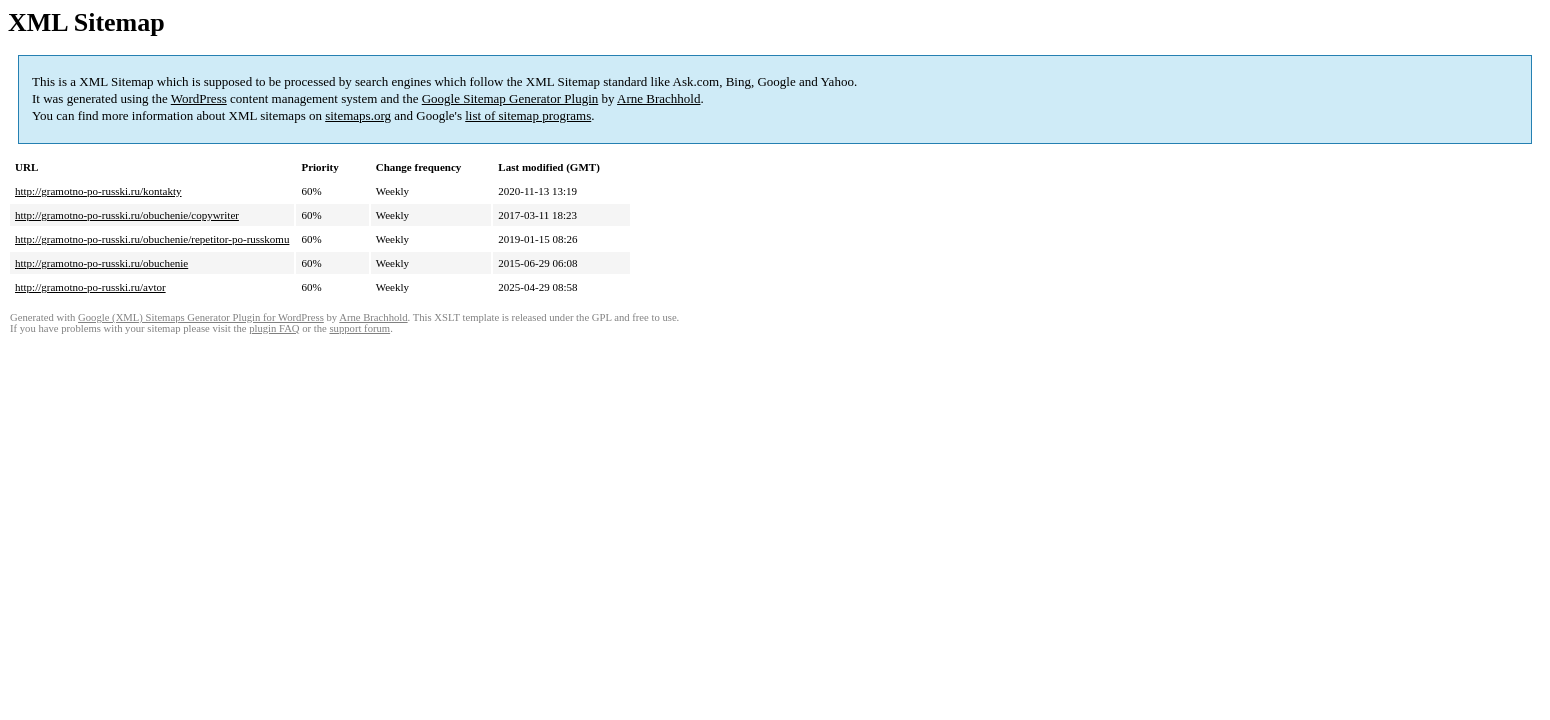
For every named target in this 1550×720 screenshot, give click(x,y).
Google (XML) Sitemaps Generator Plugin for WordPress (201, 317)
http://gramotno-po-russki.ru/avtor (90, 287)
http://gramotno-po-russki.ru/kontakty (98, 191)
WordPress (199, 98)
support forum (359, 328)
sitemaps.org (358, 115)
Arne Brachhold (658, 98)
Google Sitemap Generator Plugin (510, 98)
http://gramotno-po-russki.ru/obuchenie (101, 263)
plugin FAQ (274, 328)
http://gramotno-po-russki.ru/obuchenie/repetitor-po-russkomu (152, 239)
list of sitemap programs (528, 115)
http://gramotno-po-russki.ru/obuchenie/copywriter (127, 215)
